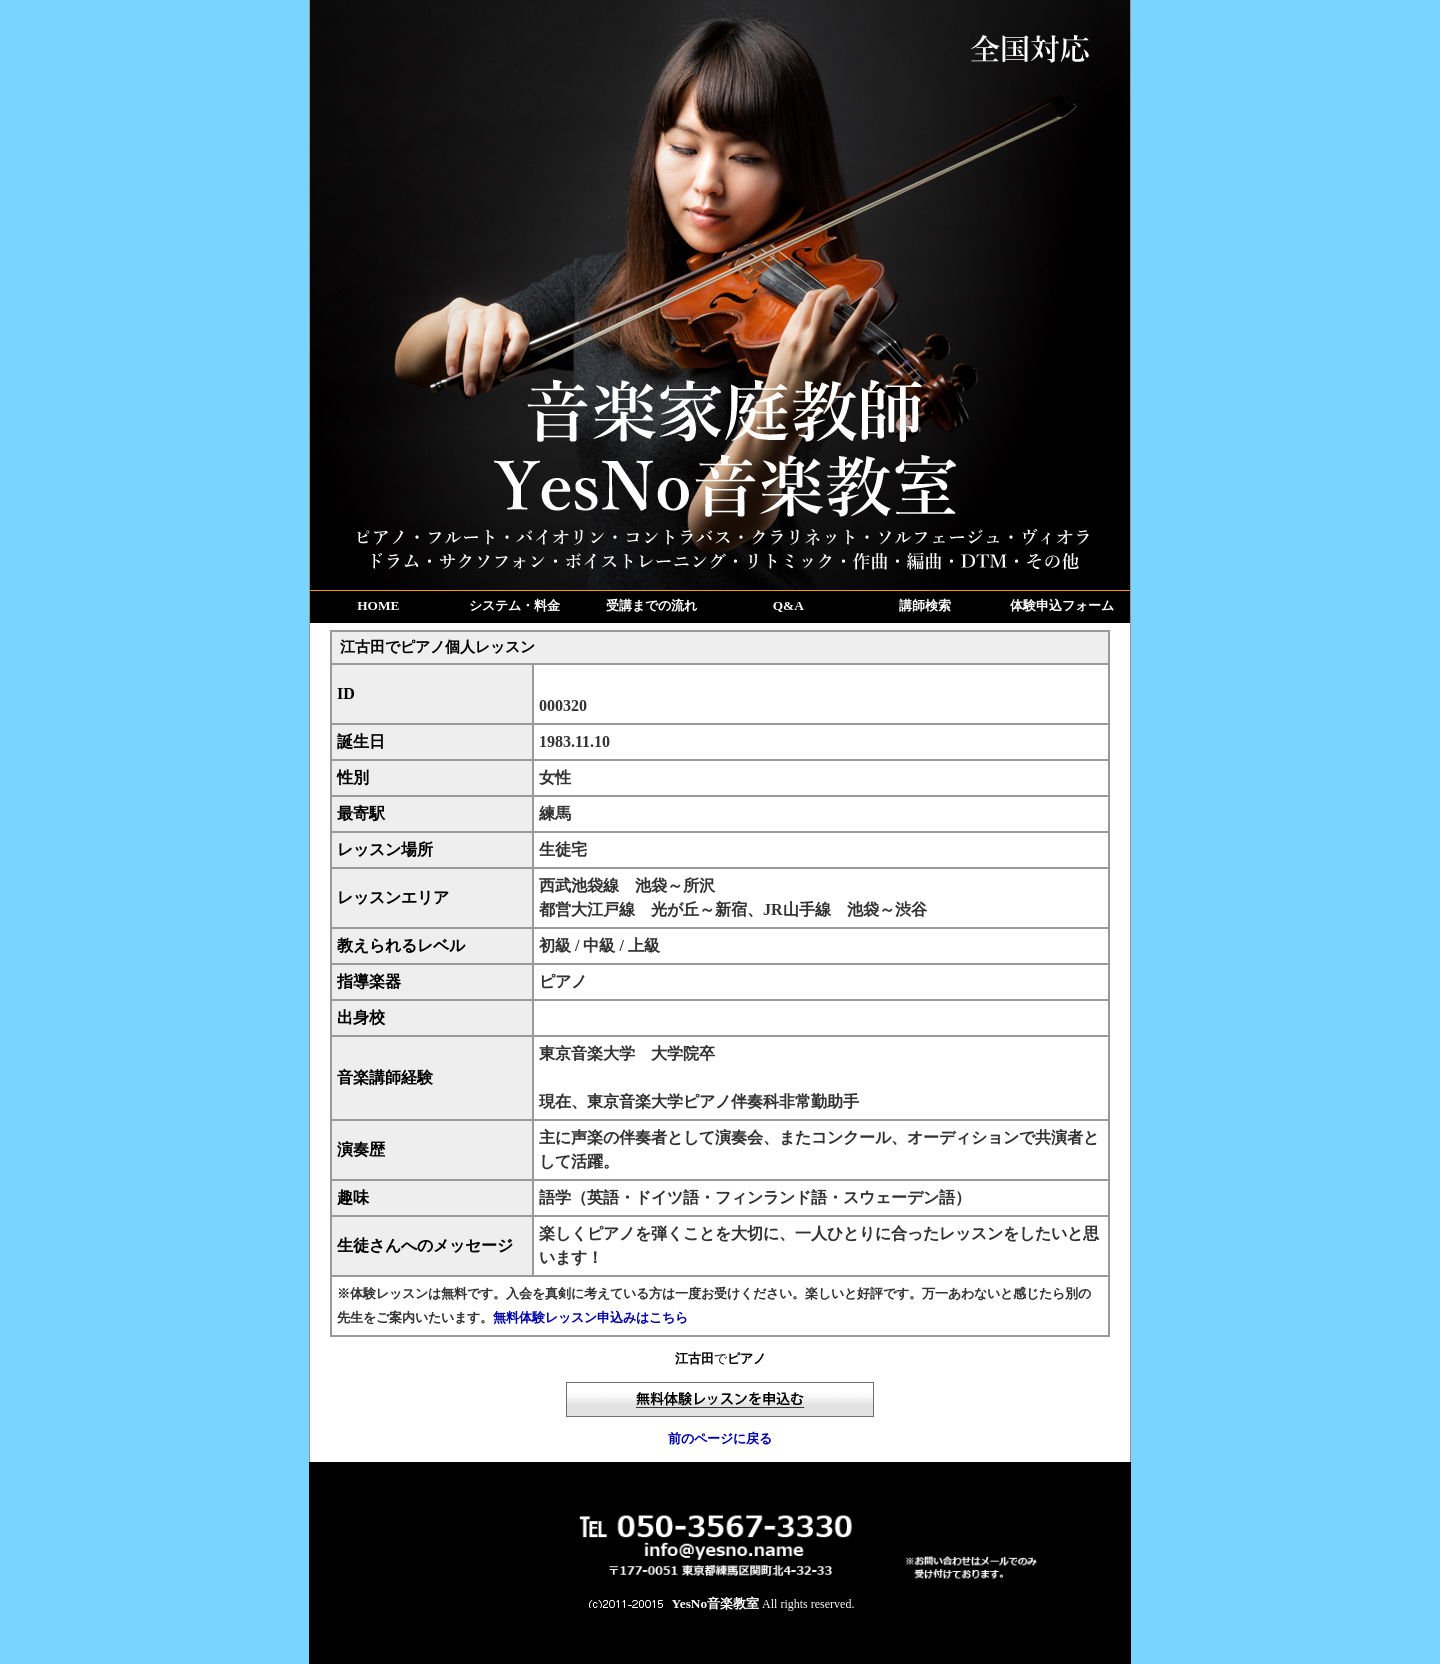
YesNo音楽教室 (716, 1603)
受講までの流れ (651, 605)
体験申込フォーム (1062, 605)
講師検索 (925, 605)
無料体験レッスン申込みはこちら (590, 1317)
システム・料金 (514, 605)
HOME (378, 605)
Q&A (788, 605)
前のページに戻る (720, 1438)
